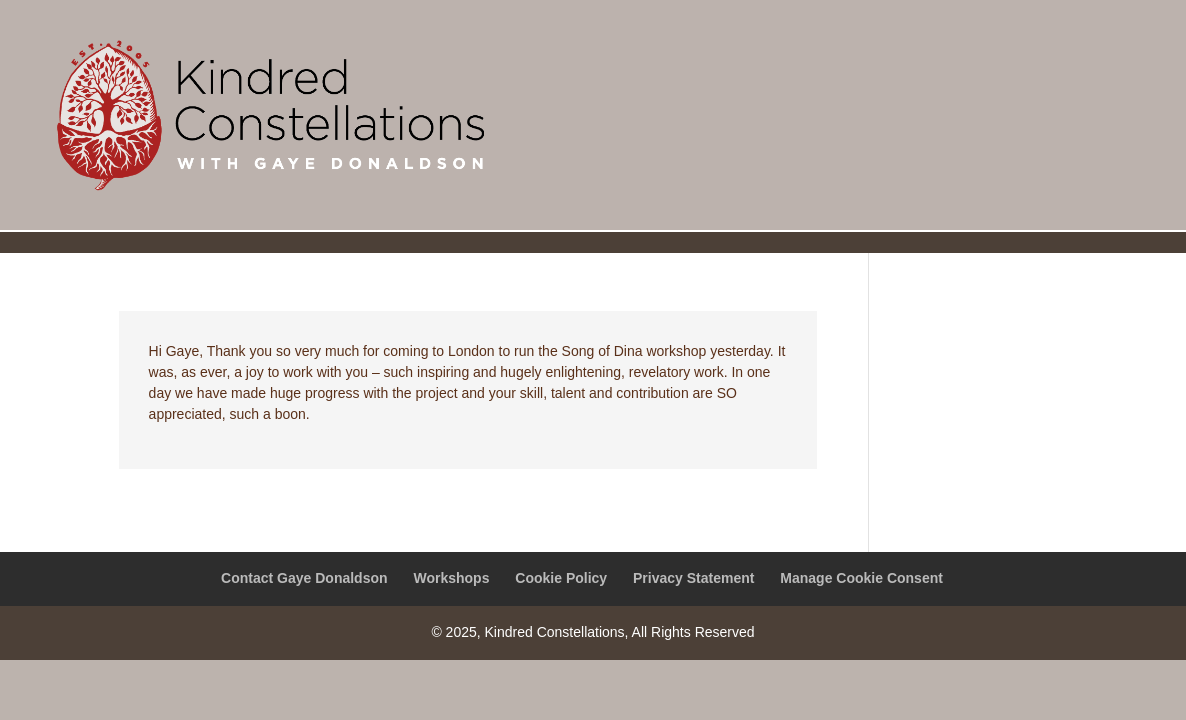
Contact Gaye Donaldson (304, 578)
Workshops (451, 578)
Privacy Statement (693, 578)
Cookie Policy (561, 578)
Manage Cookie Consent (861, 578)
